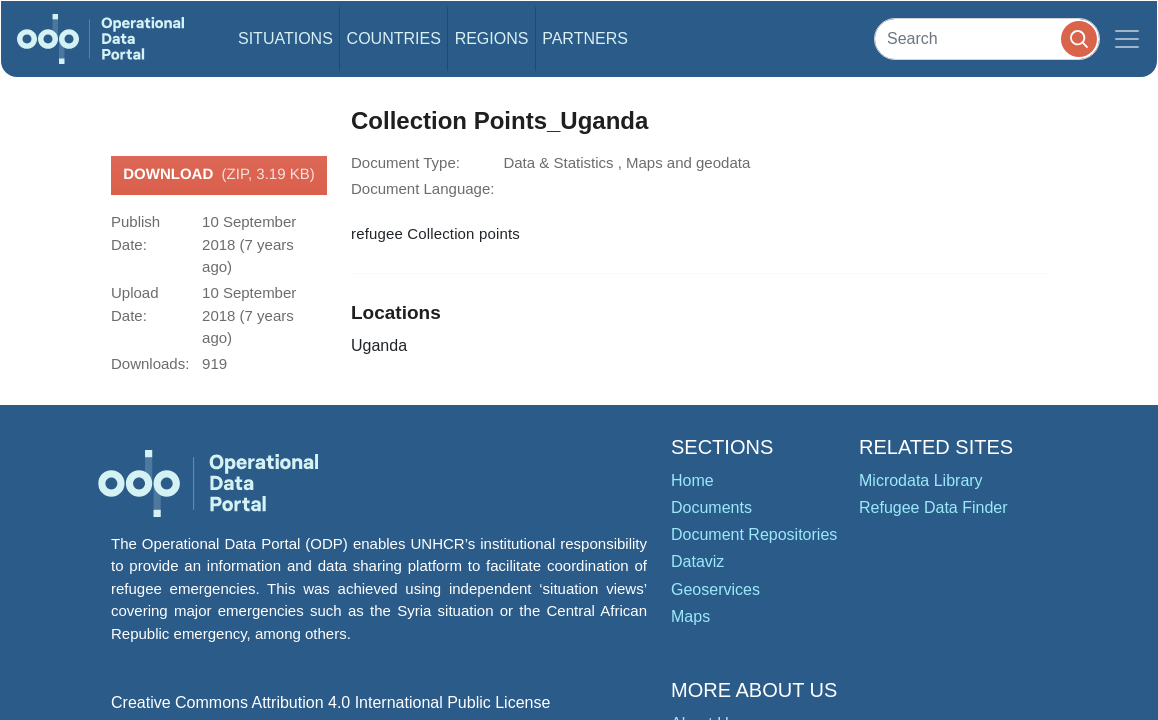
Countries (394, 38)
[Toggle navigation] (1127, 39)
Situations (285, 38)
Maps (690, 616)
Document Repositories (754, 534)
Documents (711, 507)
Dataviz (697, 561)
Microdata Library (921, 480)
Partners (585, 38)
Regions (492, 38)
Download (218, 175)
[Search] (987, 38)
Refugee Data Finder (933, 507)
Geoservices (715, 589)
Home (692, 480)
